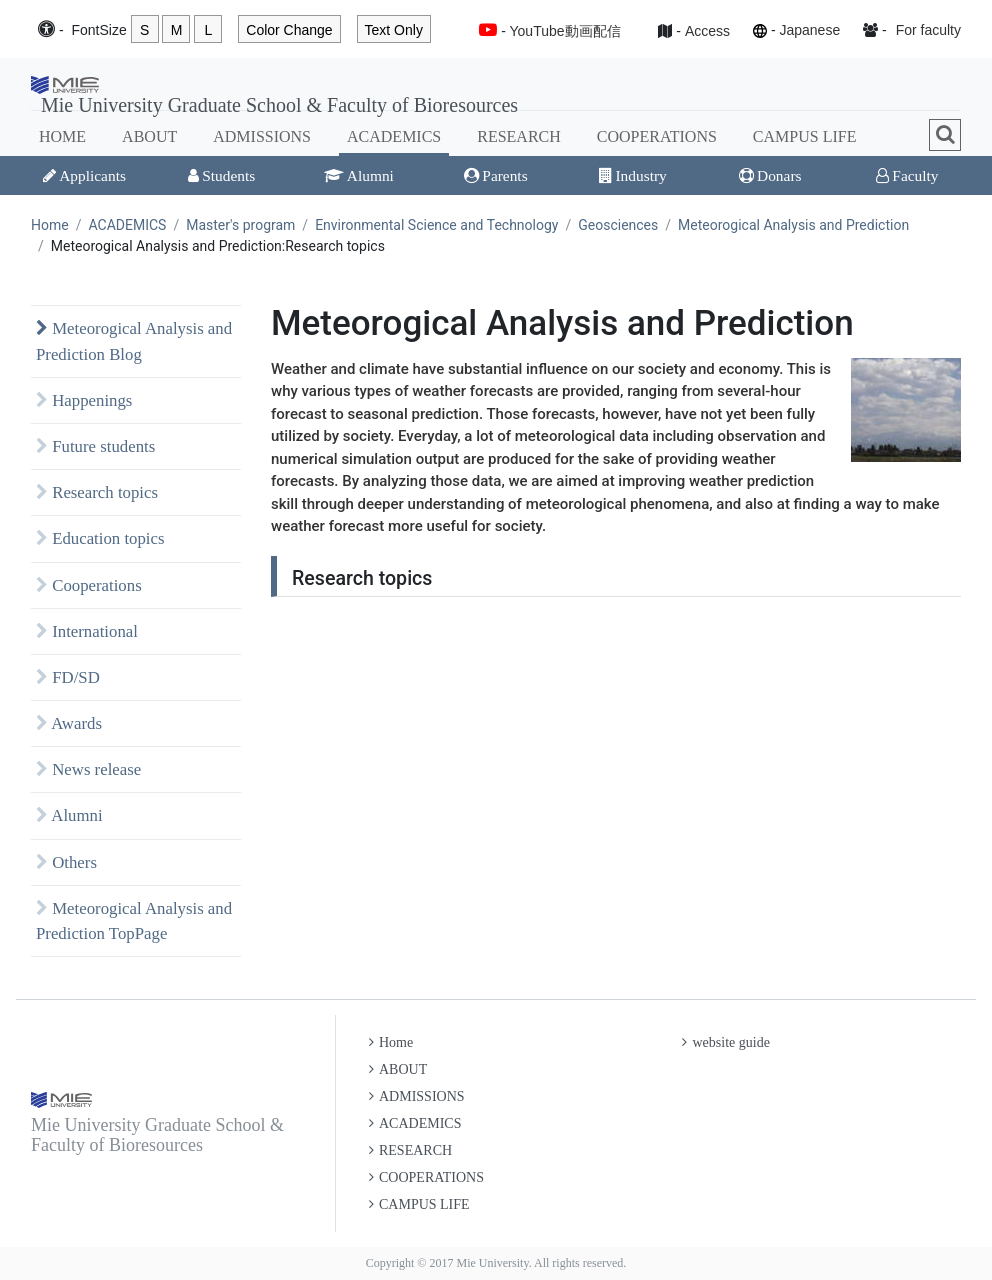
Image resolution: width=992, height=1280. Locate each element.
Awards (69, 723)
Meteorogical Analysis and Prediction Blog (134, 341)
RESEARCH (519, 136)
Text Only (394, 30)
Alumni (359, 175)
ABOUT (149, 136)
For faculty (928, 30)
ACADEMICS (394, 136)
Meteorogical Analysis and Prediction (793, 225)
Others (66, 862)
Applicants (84, 175)
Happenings (84, 400)
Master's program (240, 225)
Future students (95, 446)
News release (88, 769)
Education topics (100, 538)
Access (707, 31)
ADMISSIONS (262, 136)
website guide (725, 1042)
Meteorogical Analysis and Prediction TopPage (134, 921)
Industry (632, 175)
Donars (770, 175)
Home (50, 225)
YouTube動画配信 (565, 31)
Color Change (289, 30)
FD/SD (68, 677)
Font (98, 30)
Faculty (907, 175)
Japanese (809, 30)
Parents (495, 175)
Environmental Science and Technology (436, 225)
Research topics (97, 492)
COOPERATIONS (657, 136)
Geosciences (618, 225)
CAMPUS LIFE (805, 136)
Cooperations (89, 585)
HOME (62, 136)
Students (221, 175)
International (87, 631)
